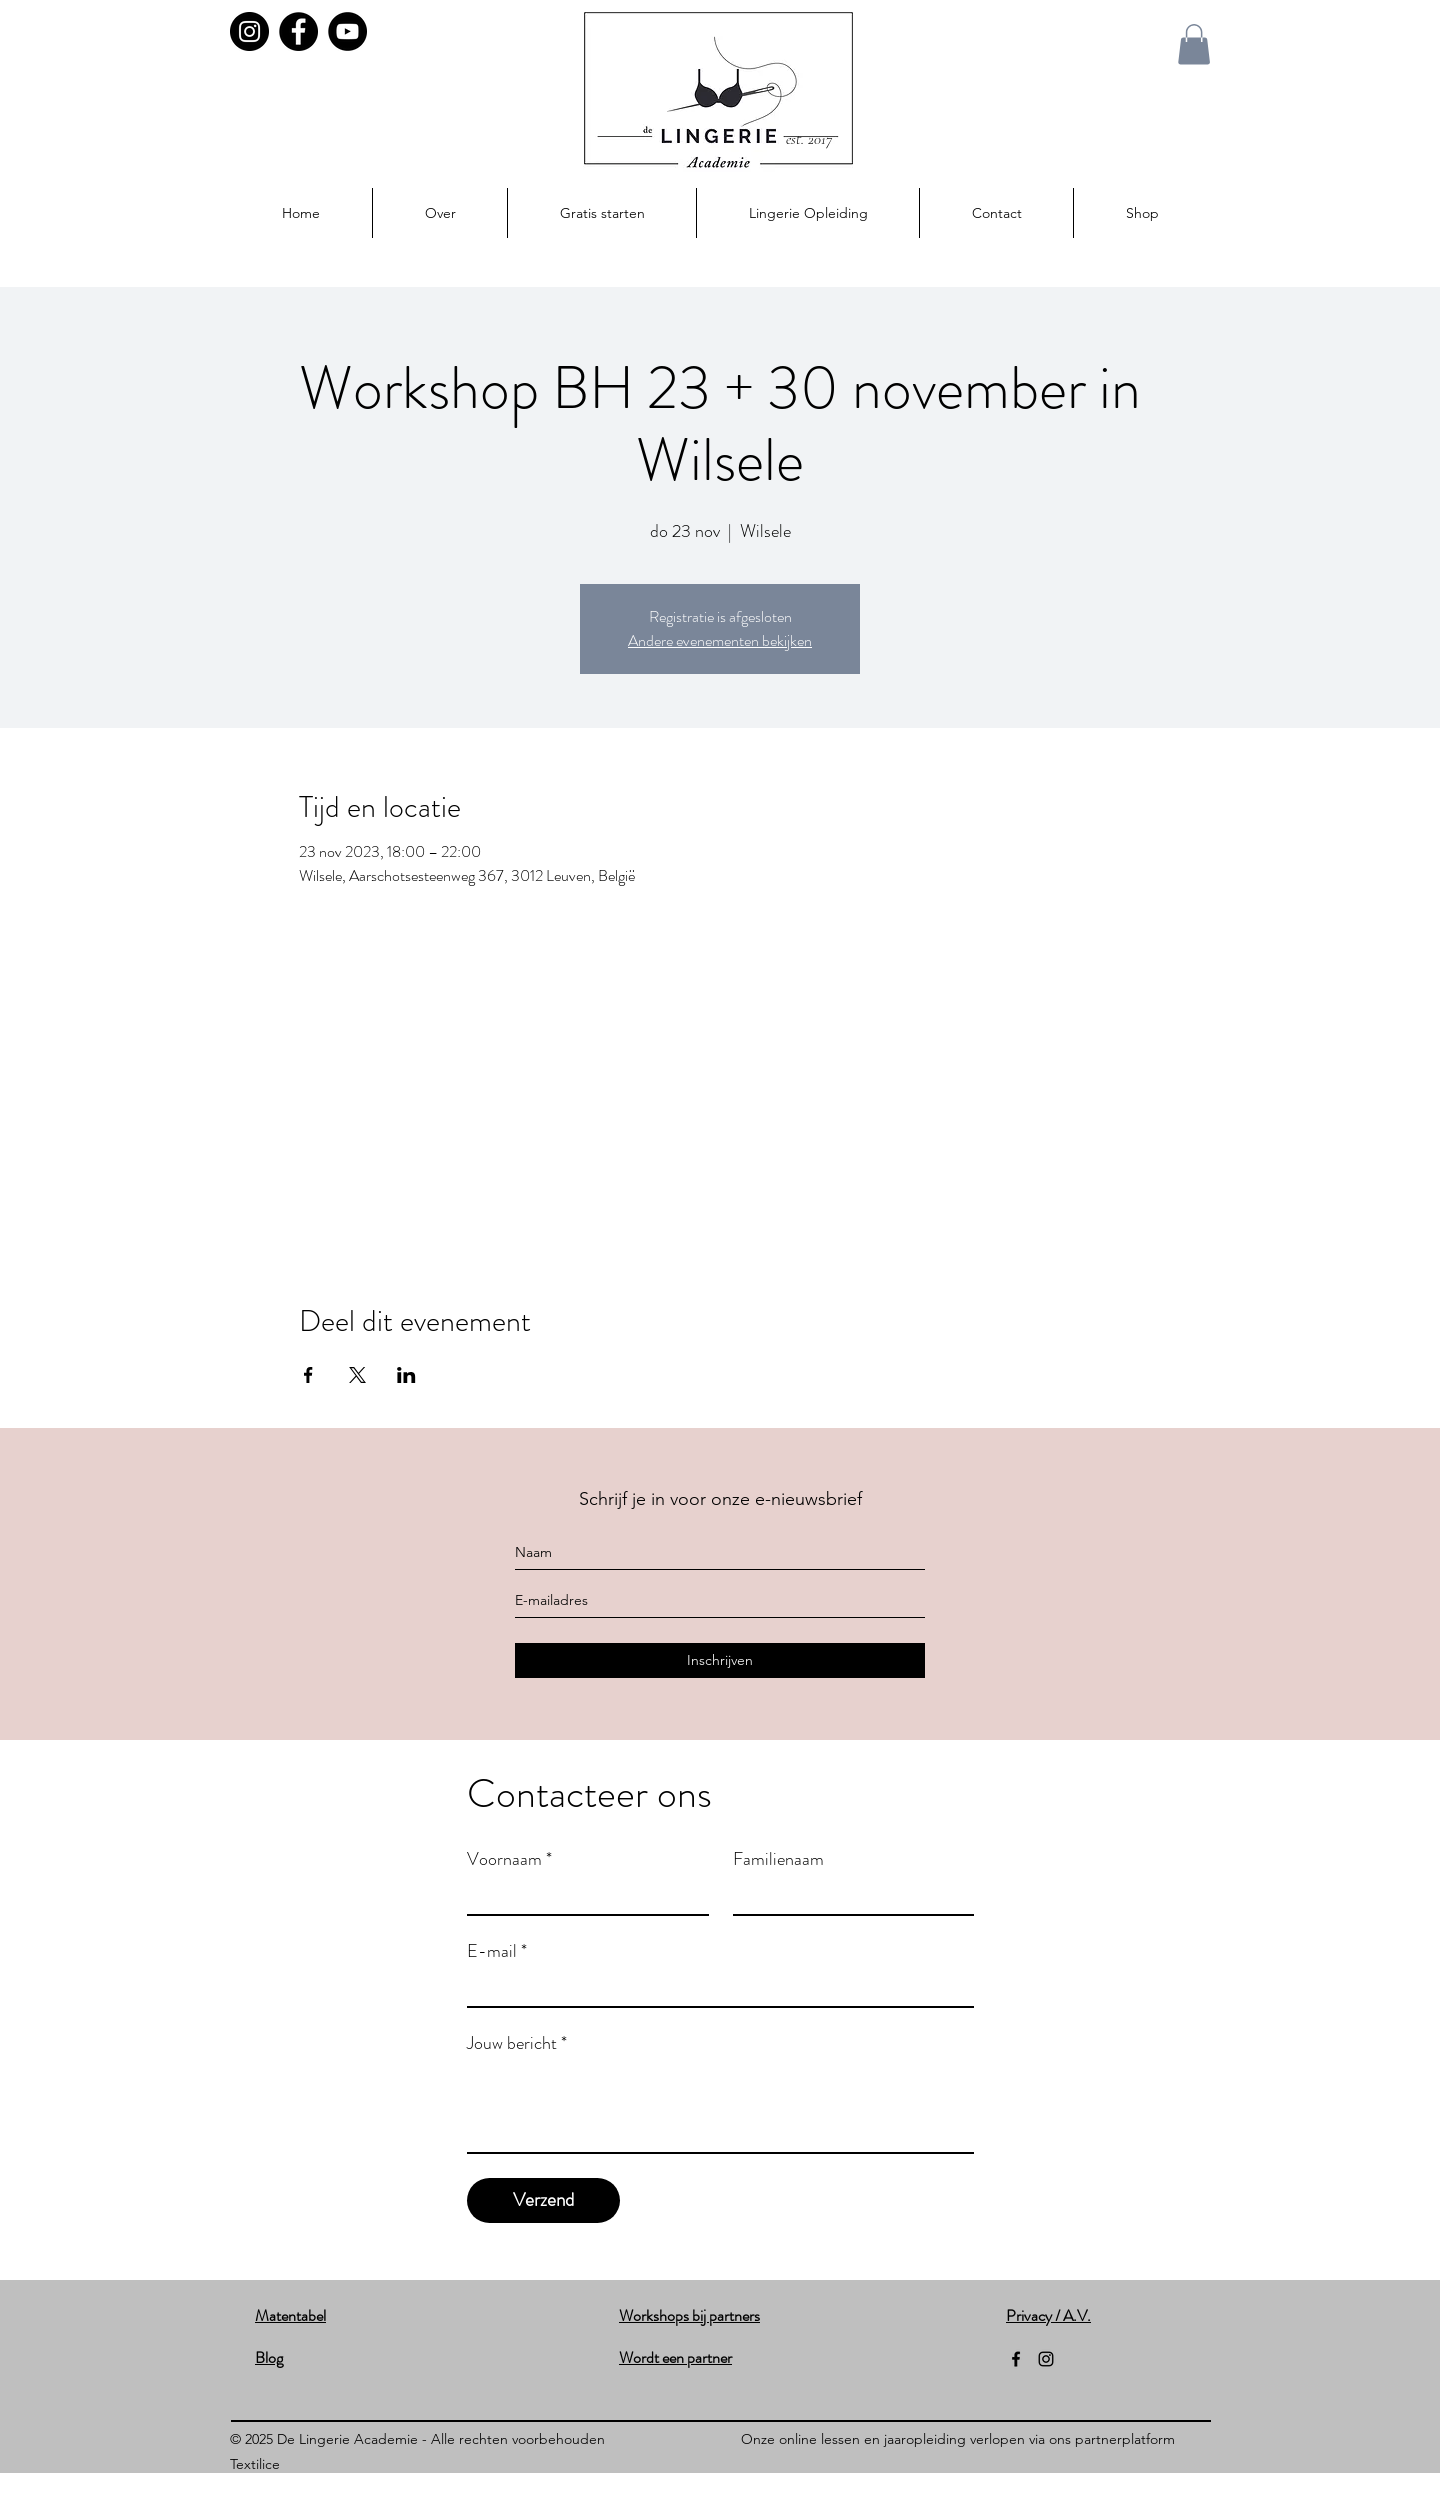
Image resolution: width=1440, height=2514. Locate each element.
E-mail (497, 1951)
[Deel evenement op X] (357, 1375)
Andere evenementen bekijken (720, 640)
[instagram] (1046, 2359)
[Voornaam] (582, 1896)
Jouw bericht (517, 2043)
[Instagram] (249, 31)
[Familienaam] (848, 1896)
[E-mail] (714, 1988)
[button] (1194, 44)
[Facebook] (298, 31)
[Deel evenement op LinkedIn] (406, 1375)
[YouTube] (347, 31)
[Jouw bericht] (720, 2107)
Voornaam (509, 1859)
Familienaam (778, 1859)
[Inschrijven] (720, 1660)
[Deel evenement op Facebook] (308, 1375)
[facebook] (1016, 2359)
